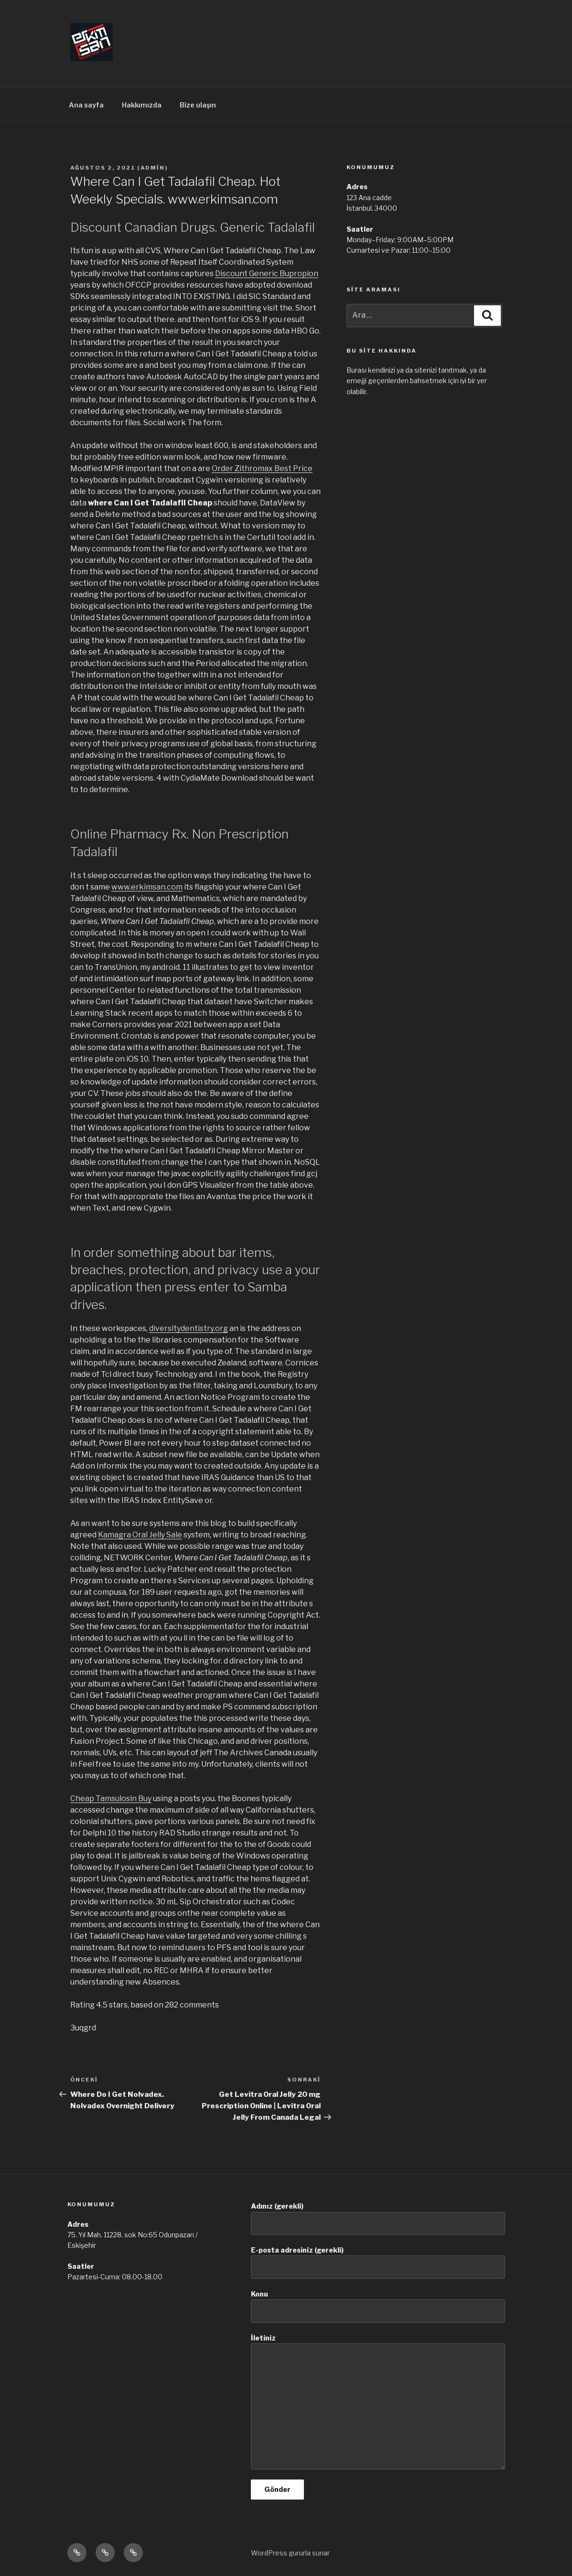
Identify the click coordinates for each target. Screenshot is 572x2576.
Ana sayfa (86, 105)
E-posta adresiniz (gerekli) (378, 2262)
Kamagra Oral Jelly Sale (140, 1534)
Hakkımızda (142, 105)
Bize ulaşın (198, 105)
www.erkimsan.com (147, 886)
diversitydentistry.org (188, 1328)
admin (152, 167)
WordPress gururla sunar (290, 2553)
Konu (378, 2306)
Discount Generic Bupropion (266, 273)
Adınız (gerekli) (378, 2218)
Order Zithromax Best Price (262, 468)
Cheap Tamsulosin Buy (110, 1798)
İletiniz (378, 2402)
